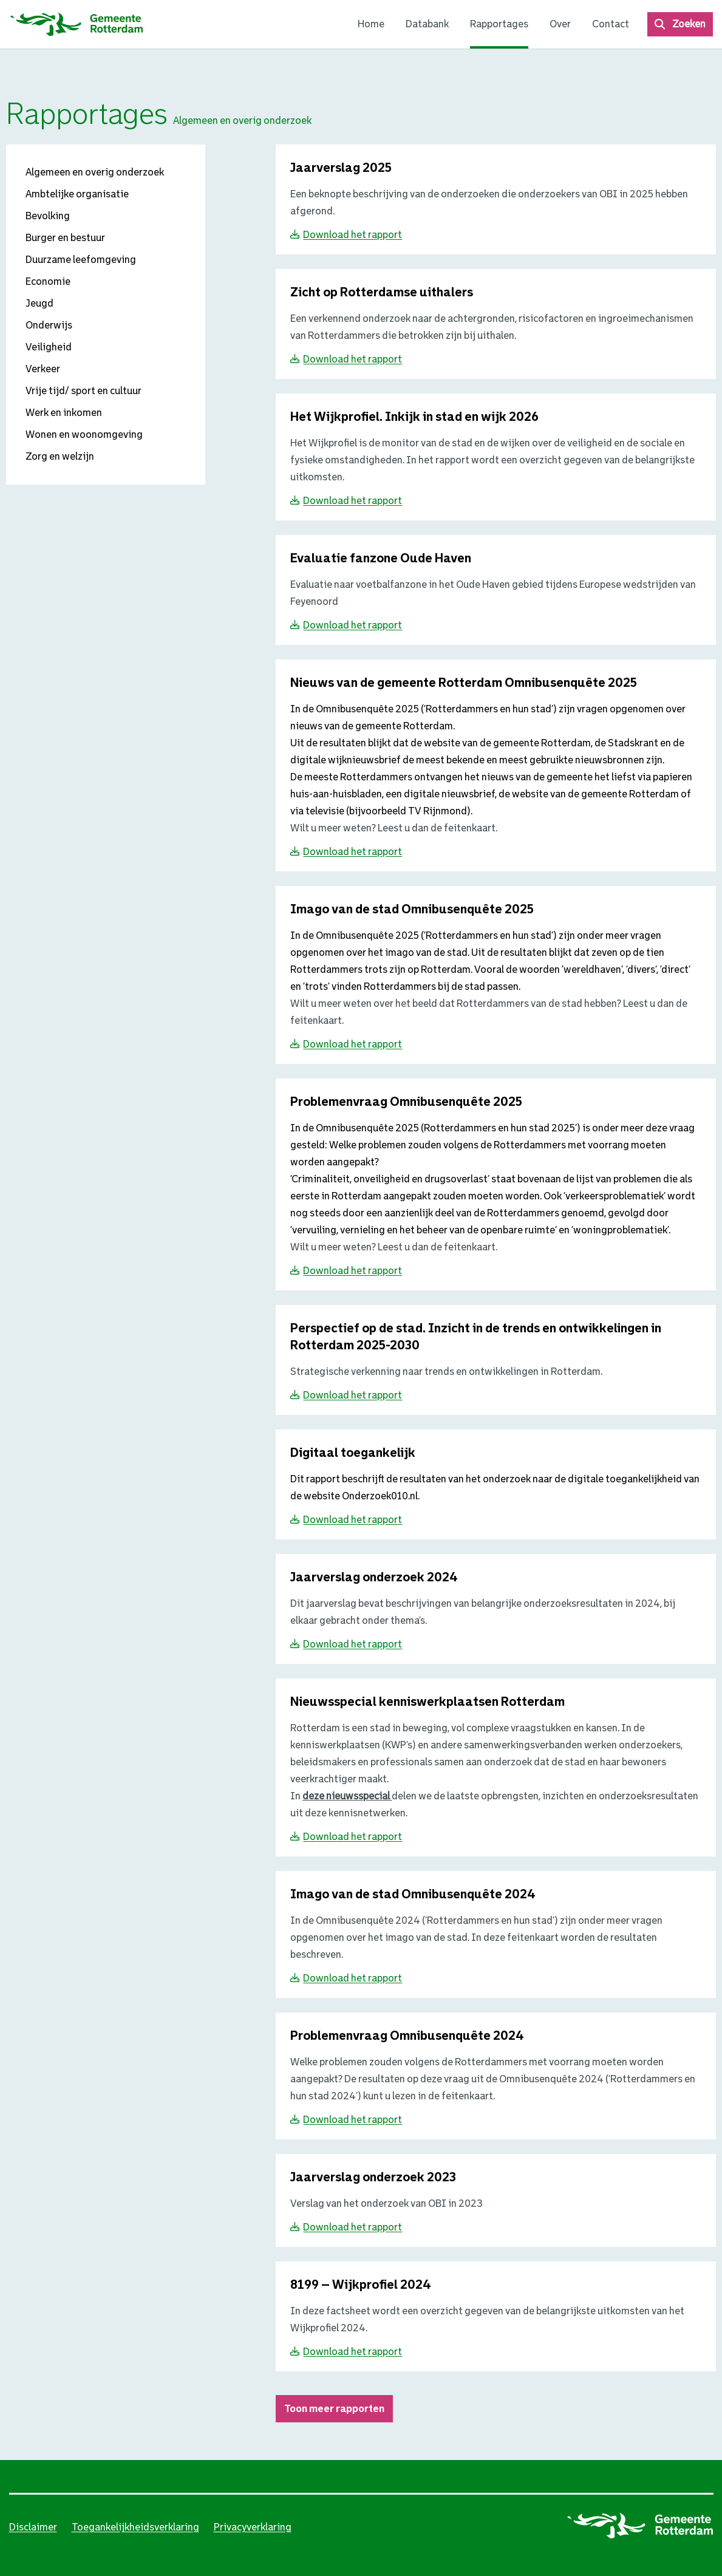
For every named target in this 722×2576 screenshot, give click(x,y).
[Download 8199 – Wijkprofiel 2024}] (360, 2285)
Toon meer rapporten (334, 2409)
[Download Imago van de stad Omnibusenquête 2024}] (413, 1895)
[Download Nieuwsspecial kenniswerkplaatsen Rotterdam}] (427, 1702)
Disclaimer (33, 2527)
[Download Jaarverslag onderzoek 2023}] (373, 2178)
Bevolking (48, 216)
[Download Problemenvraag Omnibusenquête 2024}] (407, 2036)
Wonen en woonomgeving (84, 434)
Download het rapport (352, 235)
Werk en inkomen (64, 412)
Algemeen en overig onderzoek (95, 172)
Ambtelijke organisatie (77, 194)
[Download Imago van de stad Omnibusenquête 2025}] (412, 910)
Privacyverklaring (252, 2527)
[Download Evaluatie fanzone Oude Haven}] (380, 559)
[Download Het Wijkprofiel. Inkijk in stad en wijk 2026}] (414, 417)
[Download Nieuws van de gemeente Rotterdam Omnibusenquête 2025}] (463, 683)
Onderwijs (49, 325)
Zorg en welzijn (60, 456)
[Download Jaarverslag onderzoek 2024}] (374, 1578)
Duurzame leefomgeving (81, 259)
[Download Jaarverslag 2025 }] (341, 168)
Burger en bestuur (65, 238)
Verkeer (43, 369)
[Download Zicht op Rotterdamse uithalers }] (381, 293)
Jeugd (39, 303)
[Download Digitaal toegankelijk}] (352, 1453)
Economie (48, 281)
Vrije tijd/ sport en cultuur (83, 391)
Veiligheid (49, 347)
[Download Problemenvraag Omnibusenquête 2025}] (406, 1102)
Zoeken (689, 24)
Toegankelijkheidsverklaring (135, 2527)
